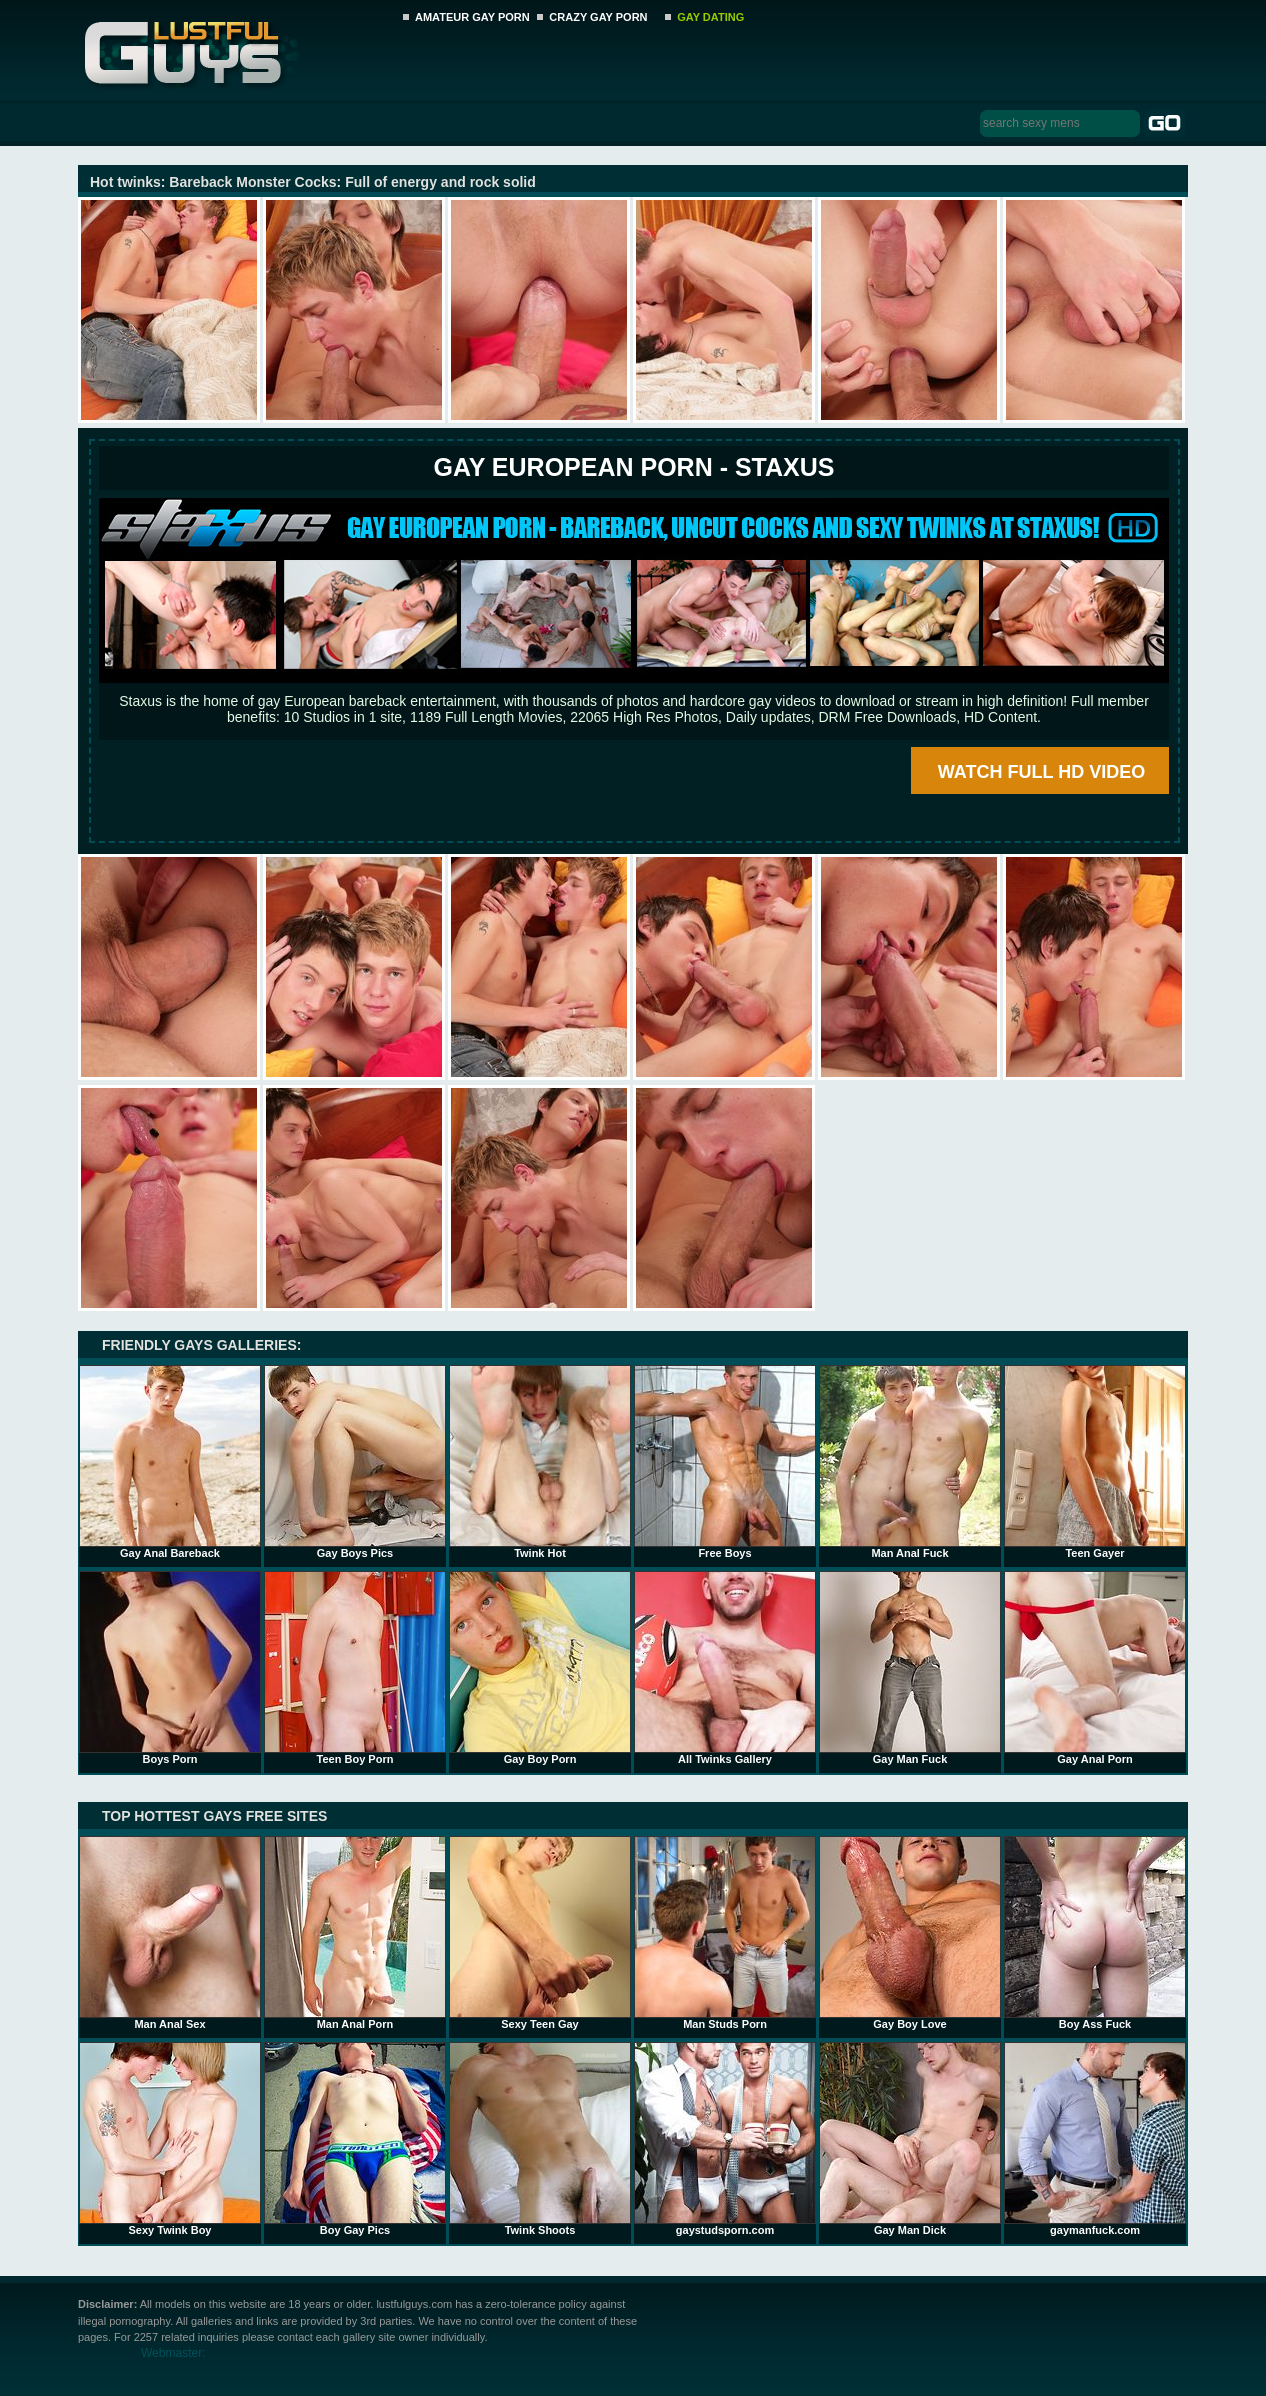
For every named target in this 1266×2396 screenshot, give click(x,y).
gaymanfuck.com (1095, 2139)
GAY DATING (710, 17)
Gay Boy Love (910, 1933)
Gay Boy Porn (540, 1668)
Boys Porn (170, 1668)
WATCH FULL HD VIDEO (1041, 772)
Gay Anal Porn (1095, 1668)
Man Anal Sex (170, 1933)
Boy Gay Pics (355, 2139)
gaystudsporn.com (725, 2139)
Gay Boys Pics (355, 1462)
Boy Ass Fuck (1095, 1933)
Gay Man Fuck (910, 1668)
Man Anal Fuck (910, 1462)
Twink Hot (540, 1462)
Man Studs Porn (725, 1933)
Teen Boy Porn (355, 1668)
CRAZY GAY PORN (598, 17)
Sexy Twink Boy (170, 2139)
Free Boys (725, 1462)
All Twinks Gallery (725, 1668)
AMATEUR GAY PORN (472, 17)
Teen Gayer (1095, 1462)
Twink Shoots (540, 2139)
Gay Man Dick (910, 2139)
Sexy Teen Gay (540, 1933)
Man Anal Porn (355, 1933)
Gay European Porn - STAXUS (633, 467)
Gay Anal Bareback (170, 1462)
